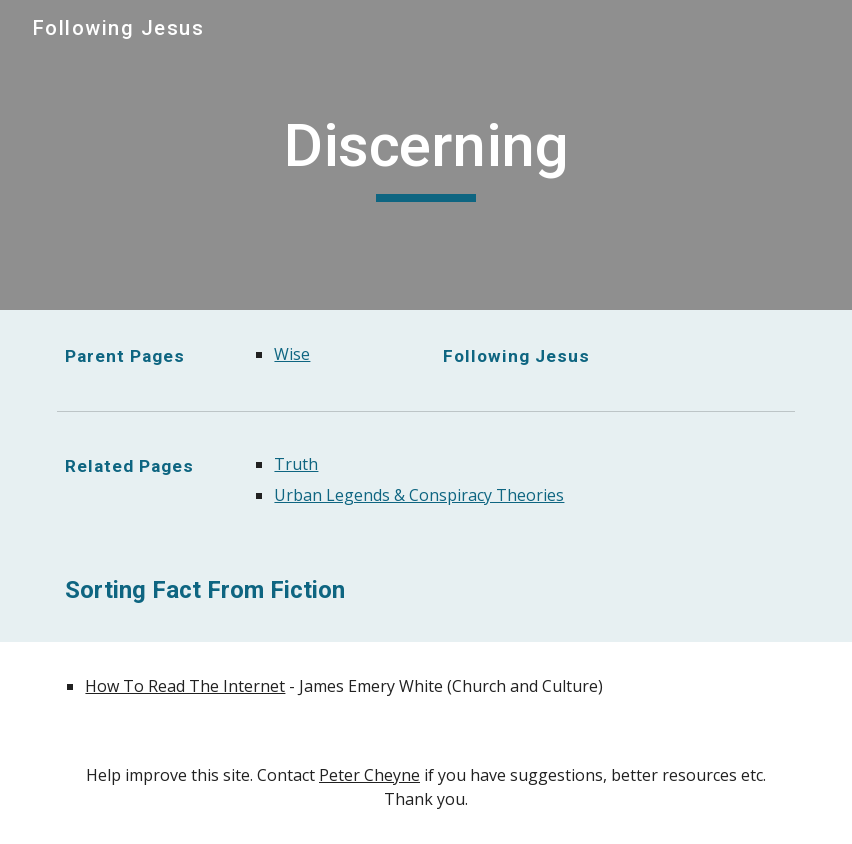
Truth (296, 464)
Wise (292, 354)
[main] (425, 155)
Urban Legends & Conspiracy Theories (419, 495)
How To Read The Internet (185, 686)
